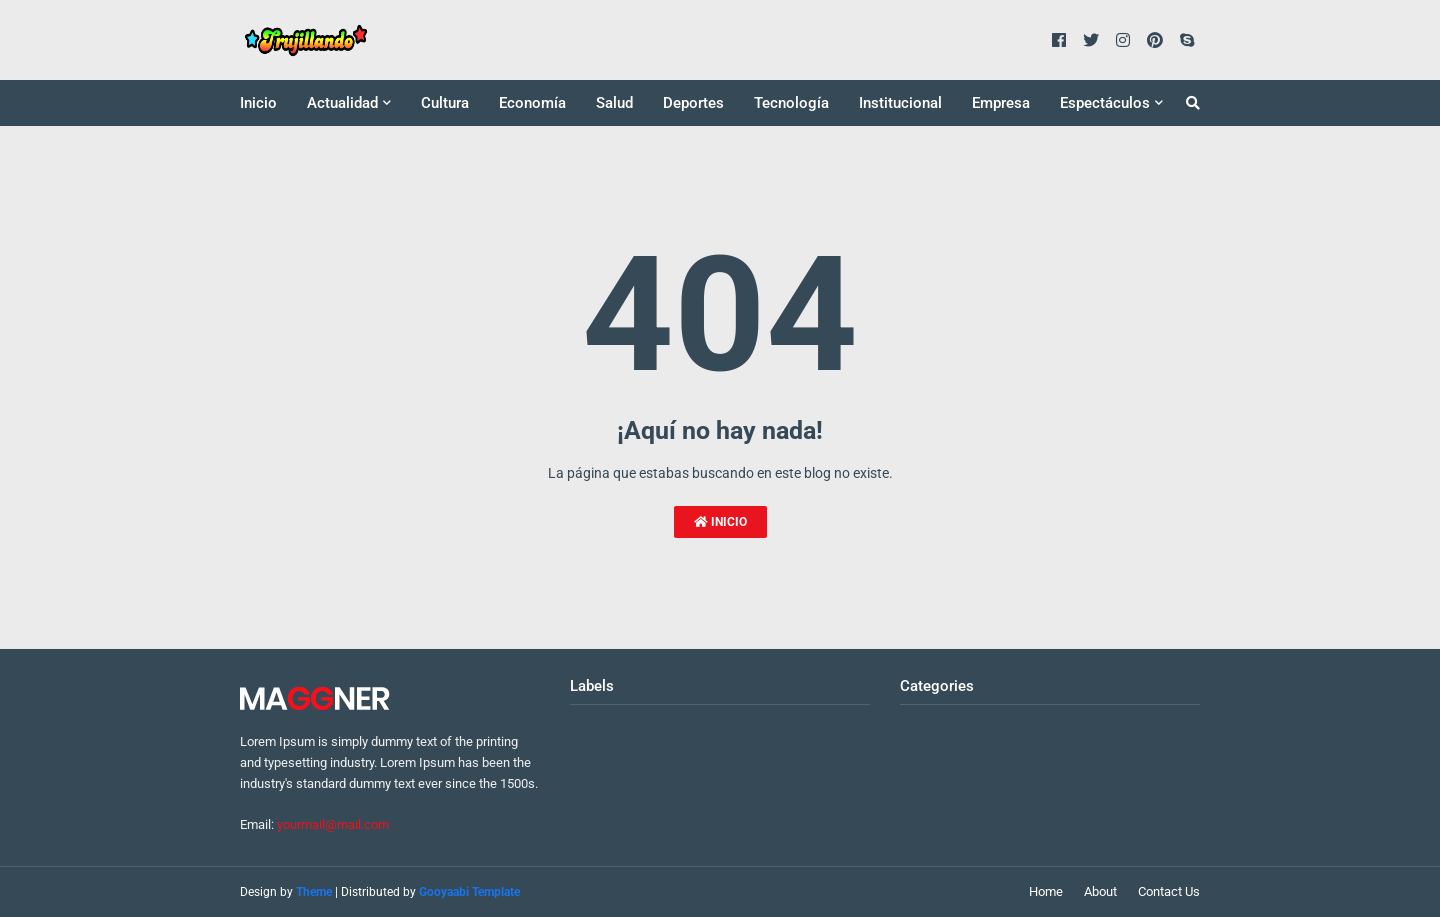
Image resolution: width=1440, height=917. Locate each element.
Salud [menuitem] (614, 103)
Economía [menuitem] (532, 103)
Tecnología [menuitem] (791, 103)
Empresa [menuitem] (1001, 103)
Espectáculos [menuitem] (1105, 103)
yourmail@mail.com (333, 824)
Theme (314, 892)
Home (1046, 891)
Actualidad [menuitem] (342, 103)
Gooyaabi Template (469, 892)
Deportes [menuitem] (693, 103)
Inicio (720, 522)
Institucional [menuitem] (900, 103)
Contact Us (1169, 891)
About (1100, 891)
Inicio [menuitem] (258, 103)
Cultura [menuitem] (445, 103)
